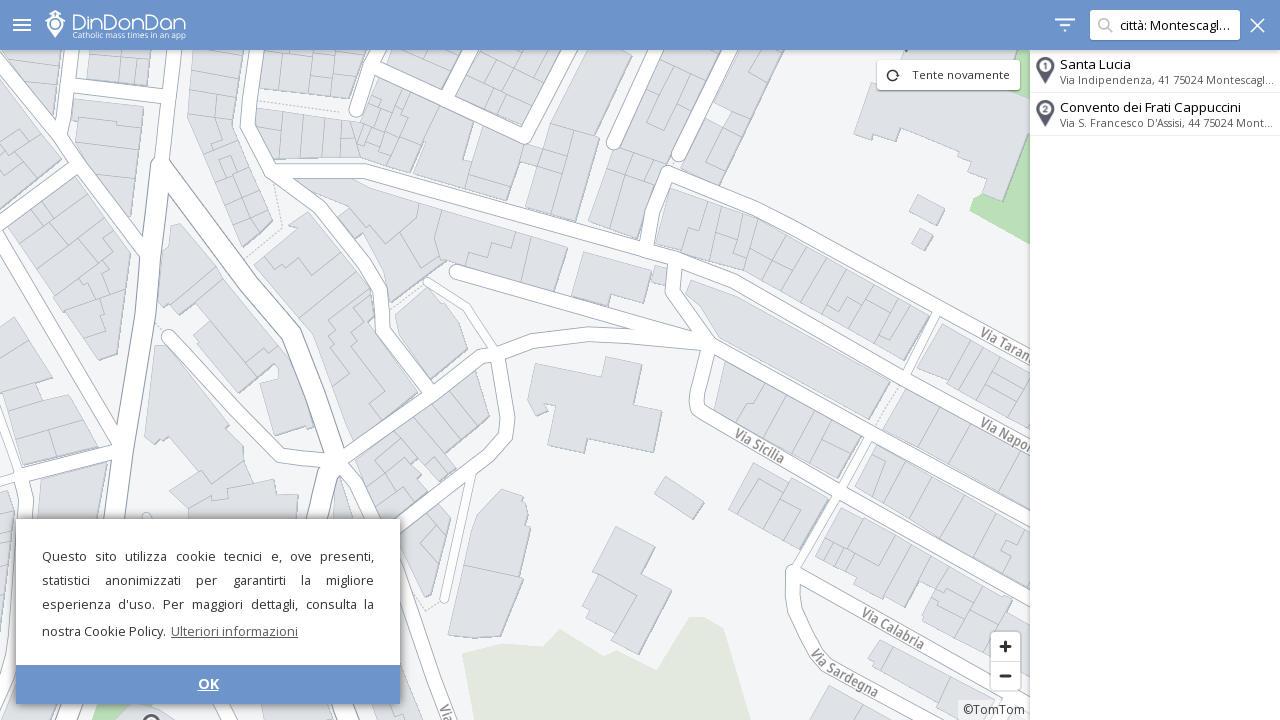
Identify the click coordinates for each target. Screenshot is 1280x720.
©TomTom (994, 709)
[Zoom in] (1005, 646)
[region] (515, 385)
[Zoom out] (1005, 675)
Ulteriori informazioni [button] (234, 631)
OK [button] (208, 683)
